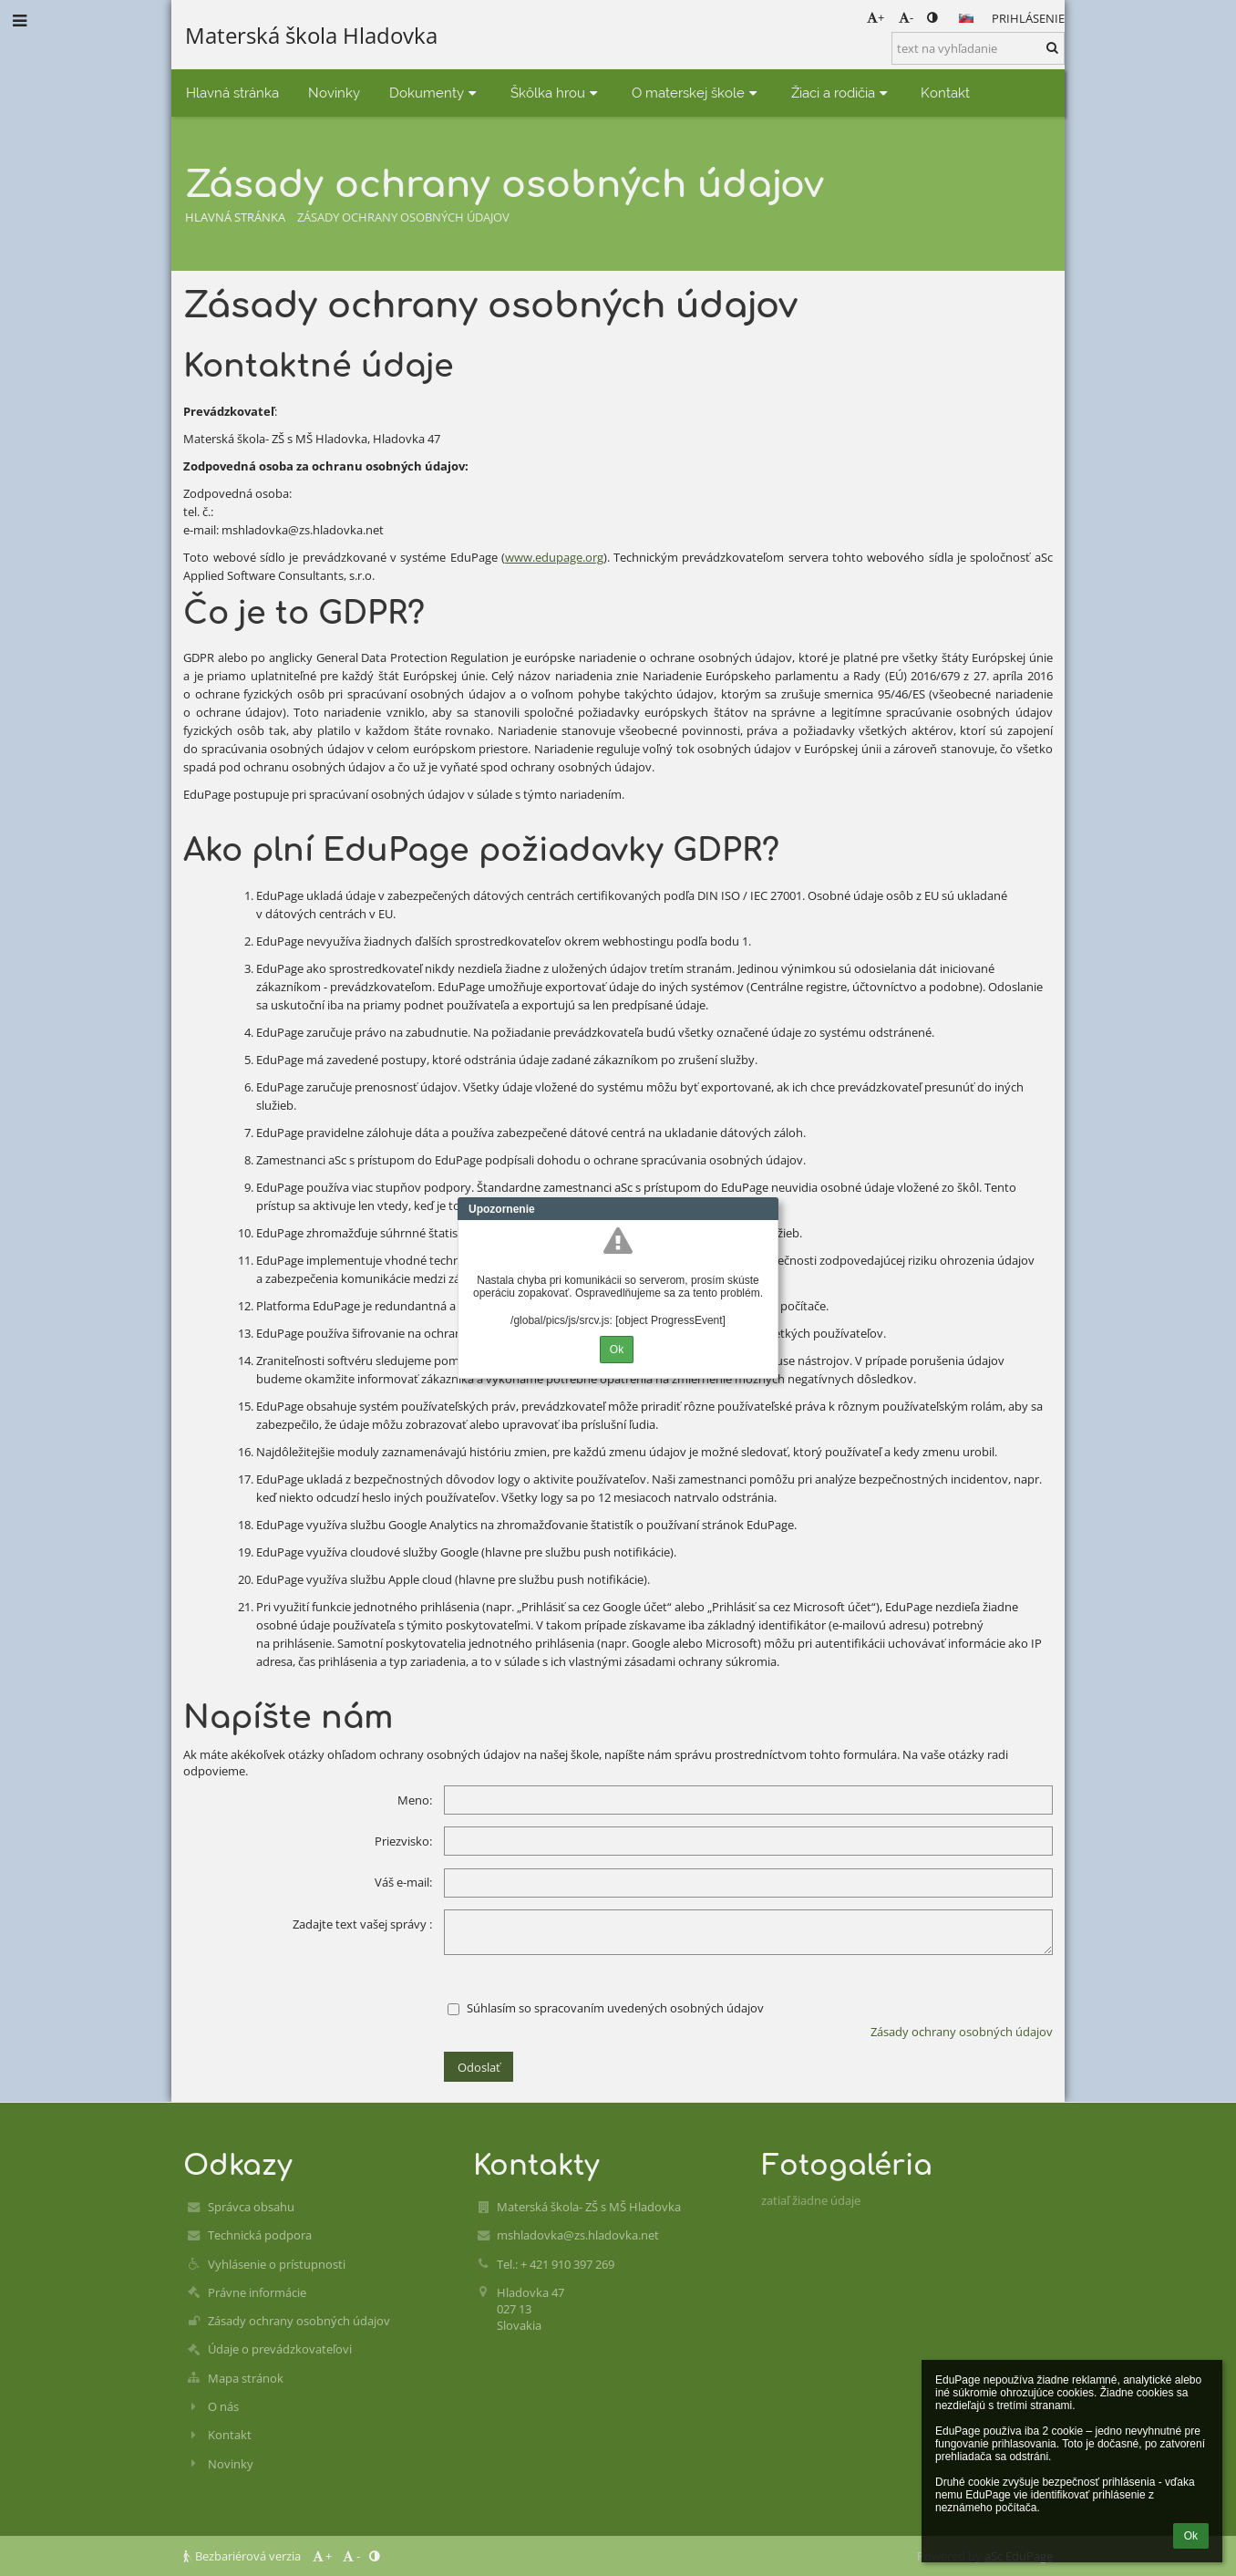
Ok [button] (1191, 2535)
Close (765, 1209)
